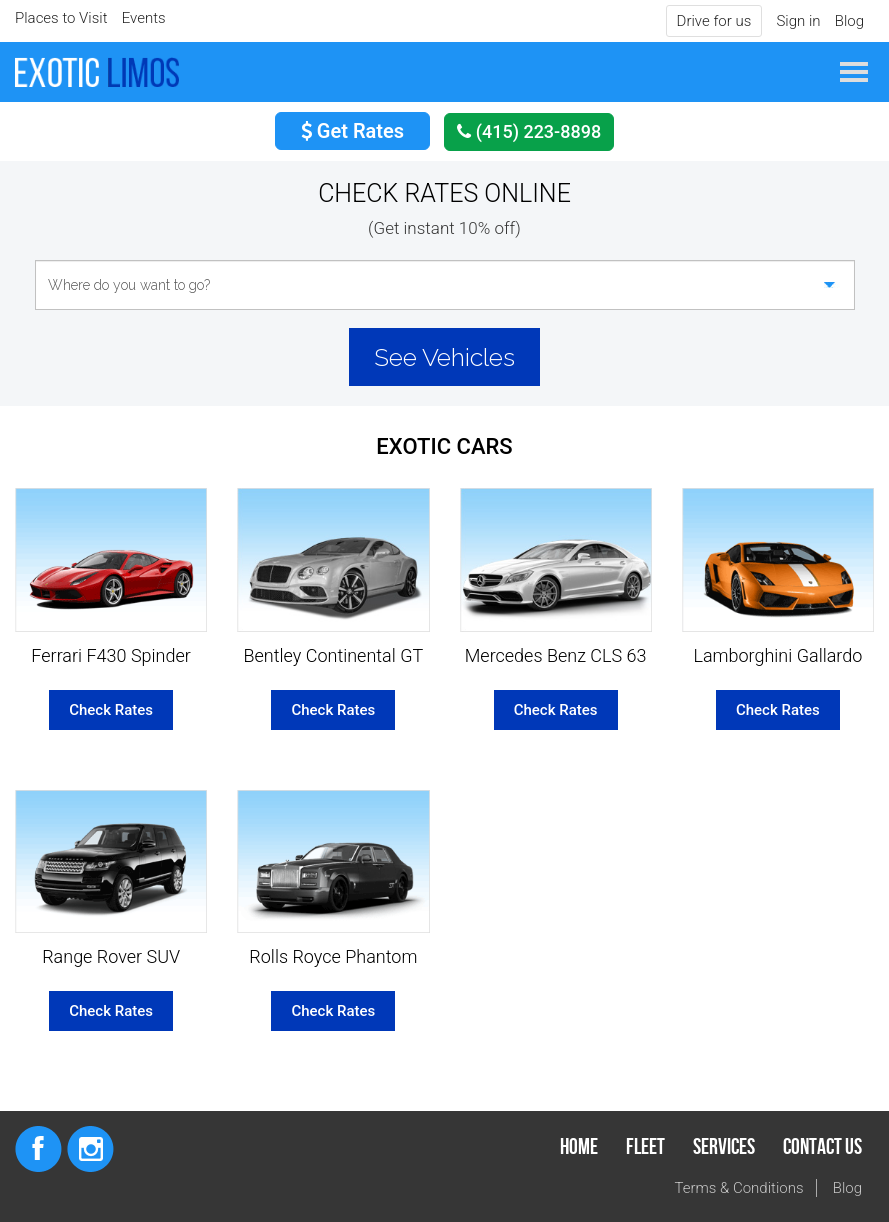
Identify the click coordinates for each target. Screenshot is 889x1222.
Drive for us (714, 21)
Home (579, 1147)
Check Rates (111, 710)
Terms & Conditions (739, 1188)
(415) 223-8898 (529, 131)
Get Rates (352, 131)
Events (144, 18)
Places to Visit (61, 18)
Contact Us (822, 1147)
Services (724, 1147)
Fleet (645, 1147)
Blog (849, 21)
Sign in (798, 21)
